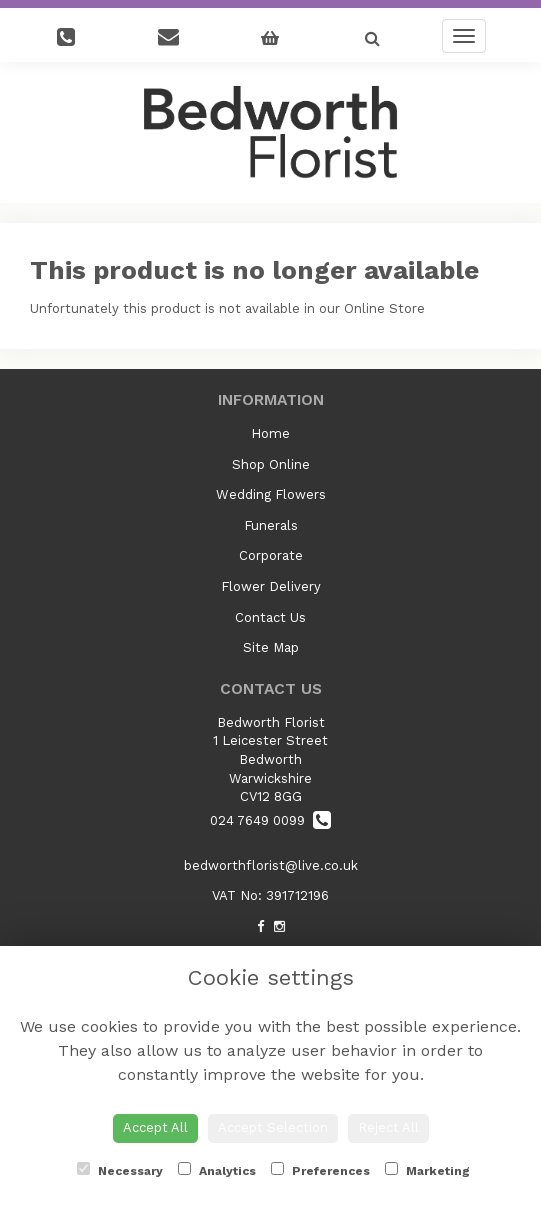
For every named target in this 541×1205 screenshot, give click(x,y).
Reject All (388, 1127)
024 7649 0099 (270, 820)
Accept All (155, 1127)
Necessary (120, 1170)
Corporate (271, 555)
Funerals (271, 525)
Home (270, 433)
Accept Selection (273, 1127)
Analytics (217, 1170)
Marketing (427, 1170)
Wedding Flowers (271, 494)
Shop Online (271, 464)
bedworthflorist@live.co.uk (271, 865)
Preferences (320, 1170)
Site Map (271, 647)
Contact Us (270, 617)
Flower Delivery (271, 586)
